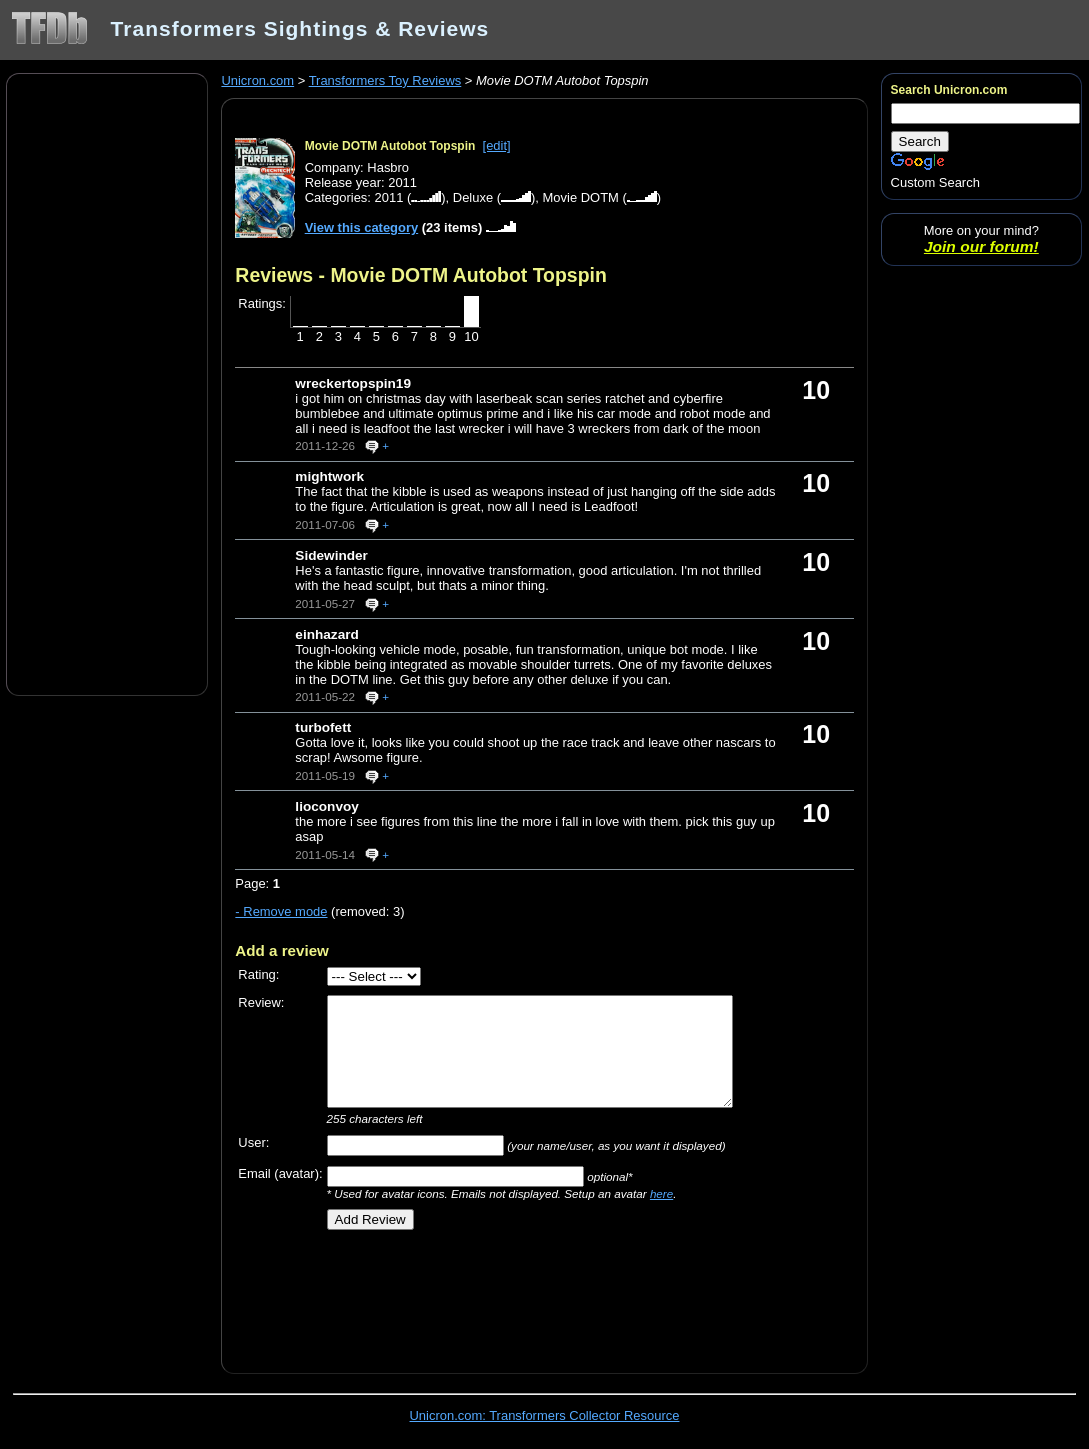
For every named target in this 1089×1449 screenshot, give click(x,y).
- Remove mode (281, 911)
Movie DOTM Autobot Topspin (390, 146)
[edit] (497, 145)
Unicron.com (257, 80)
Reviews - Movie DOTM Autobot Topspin (420, 275)
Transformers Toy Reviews (385, 80)
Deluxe (473, 197)
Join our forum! (981, 246)
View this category (362, 227)
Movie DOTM (581, 197)
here (661, 1193)
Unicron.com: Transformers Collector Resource (545, 1415)
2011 (389, 197)
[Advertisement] (107, 383)
